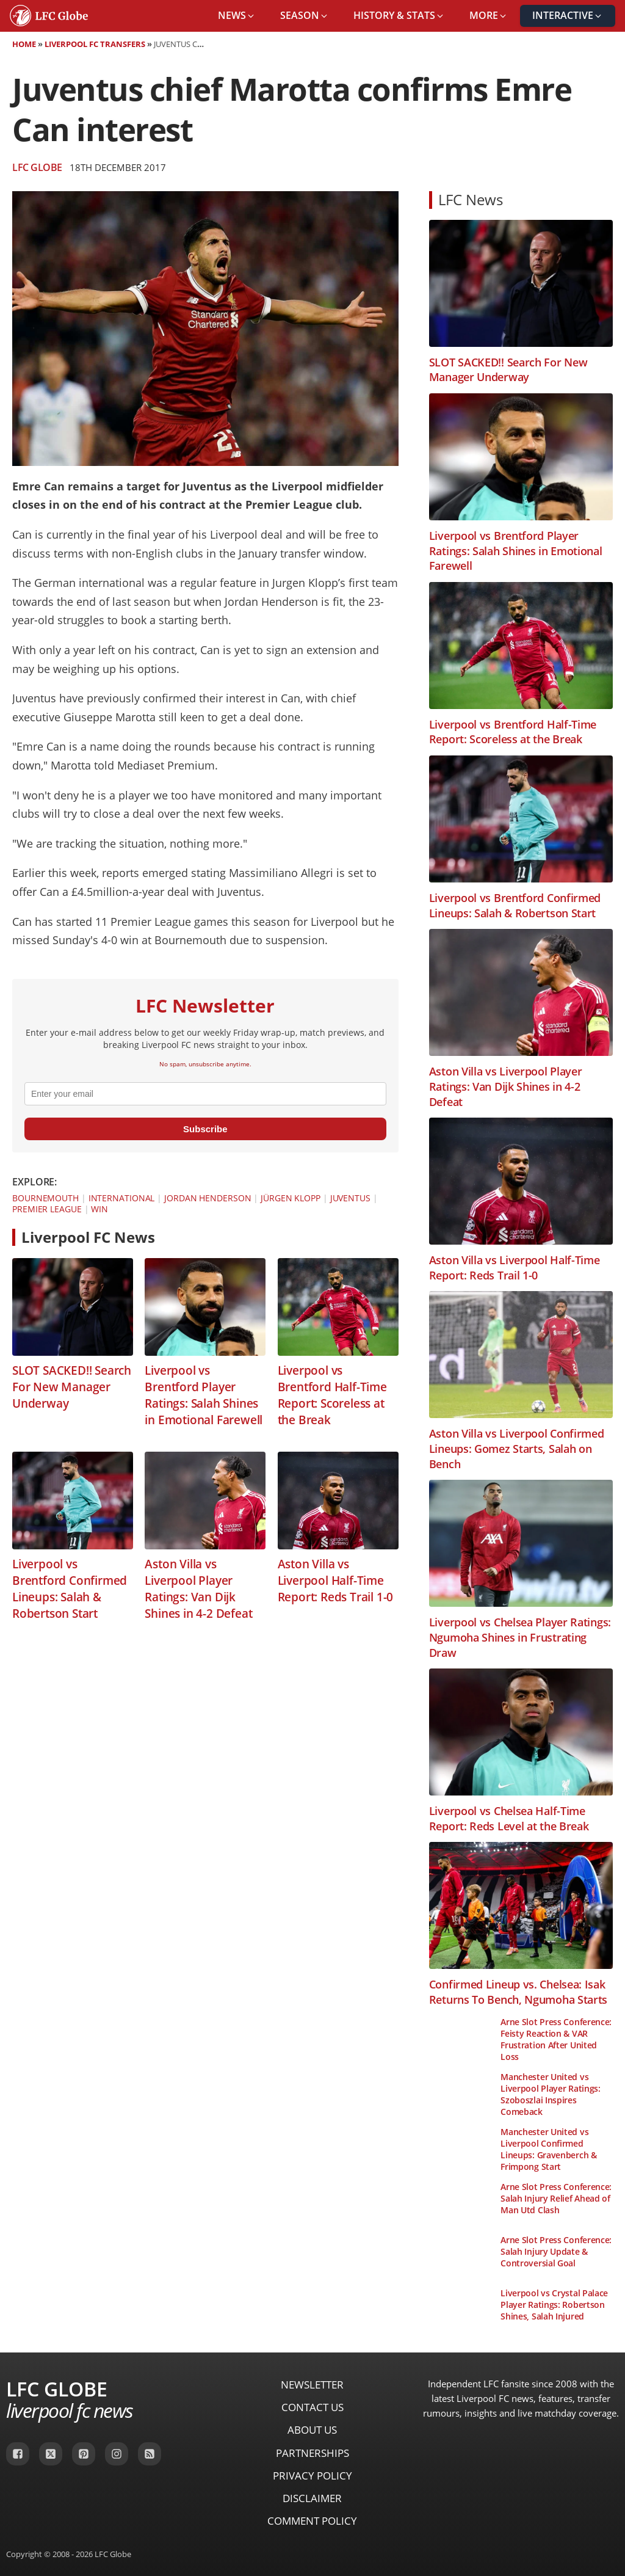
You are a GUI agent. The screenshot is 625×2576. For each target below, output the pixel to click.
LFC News (470, 199)
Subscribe (205, 1129)
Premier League (47, 1209)
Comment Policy (312, 2521)
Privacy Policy (312, 2476)
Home (24, 43)
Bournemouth (45, 1198)
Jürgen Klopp (290, 1198)
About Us (312, 2430)
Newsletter (312, 2385)
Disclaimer (312, 2498)
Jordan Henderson (207, 1198)
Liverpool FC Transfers (95, 43)
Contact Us (312, 2407)
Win (99, 1209)
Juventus (350, 1198)
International (122, 1198)
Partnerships (312, 2453)
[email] (205, 1093)
